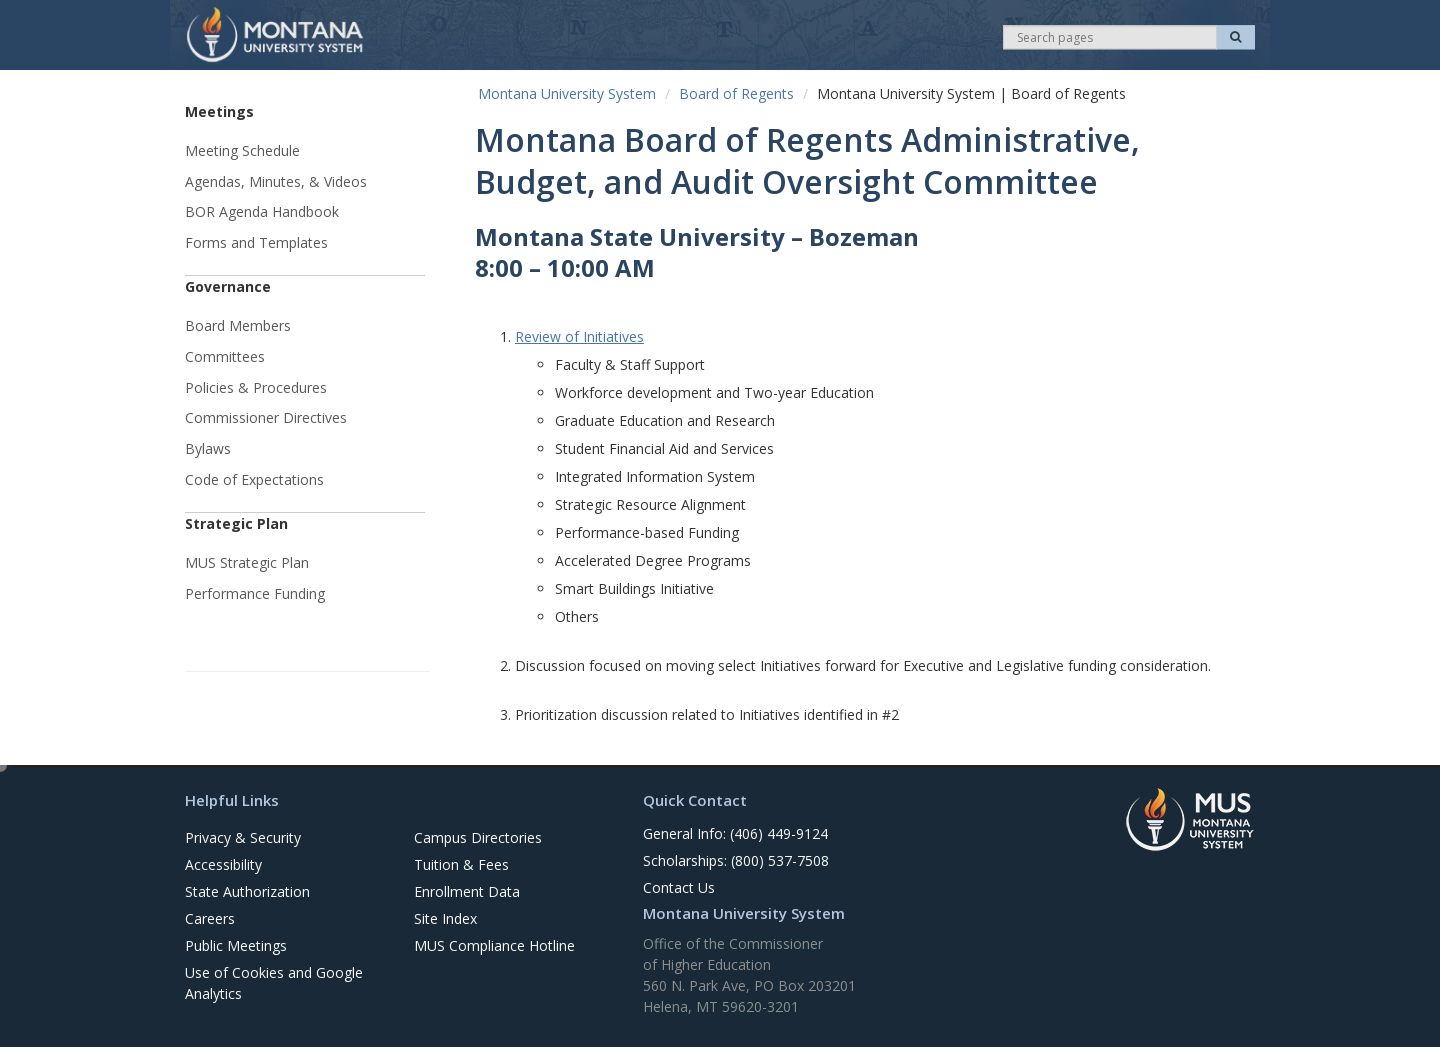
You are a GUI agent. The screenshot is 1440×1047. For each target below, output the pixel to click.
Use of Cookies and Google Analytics (274, 983)
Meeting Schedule (242, 150)
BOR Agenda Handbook (262, 211)
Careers (210, 918)
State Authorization (247, 891)
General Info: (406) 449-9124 (735, 833)
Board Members (238, 325)
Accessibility (223, 864)
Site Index (445, 918)
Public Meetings (236, 945)
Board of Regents (736, 93)
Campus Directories (478, 837)
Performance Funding (255, 593)
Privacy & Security (243, 837)
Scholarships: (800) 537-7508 (736, 860)
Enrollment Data (467, 891)
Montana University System (567, 93)
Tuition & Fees (461, 864)
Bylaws (208, 448)
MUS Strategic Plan (247, 562)
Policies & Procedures (256, 387)
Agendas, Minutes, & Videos (276, 181)
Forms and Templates (256, 242)
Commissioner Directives (266, 417)
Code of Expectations (254, 479)
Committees (225, 356)
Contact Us (679, 887)
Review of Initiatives (579, 336)
